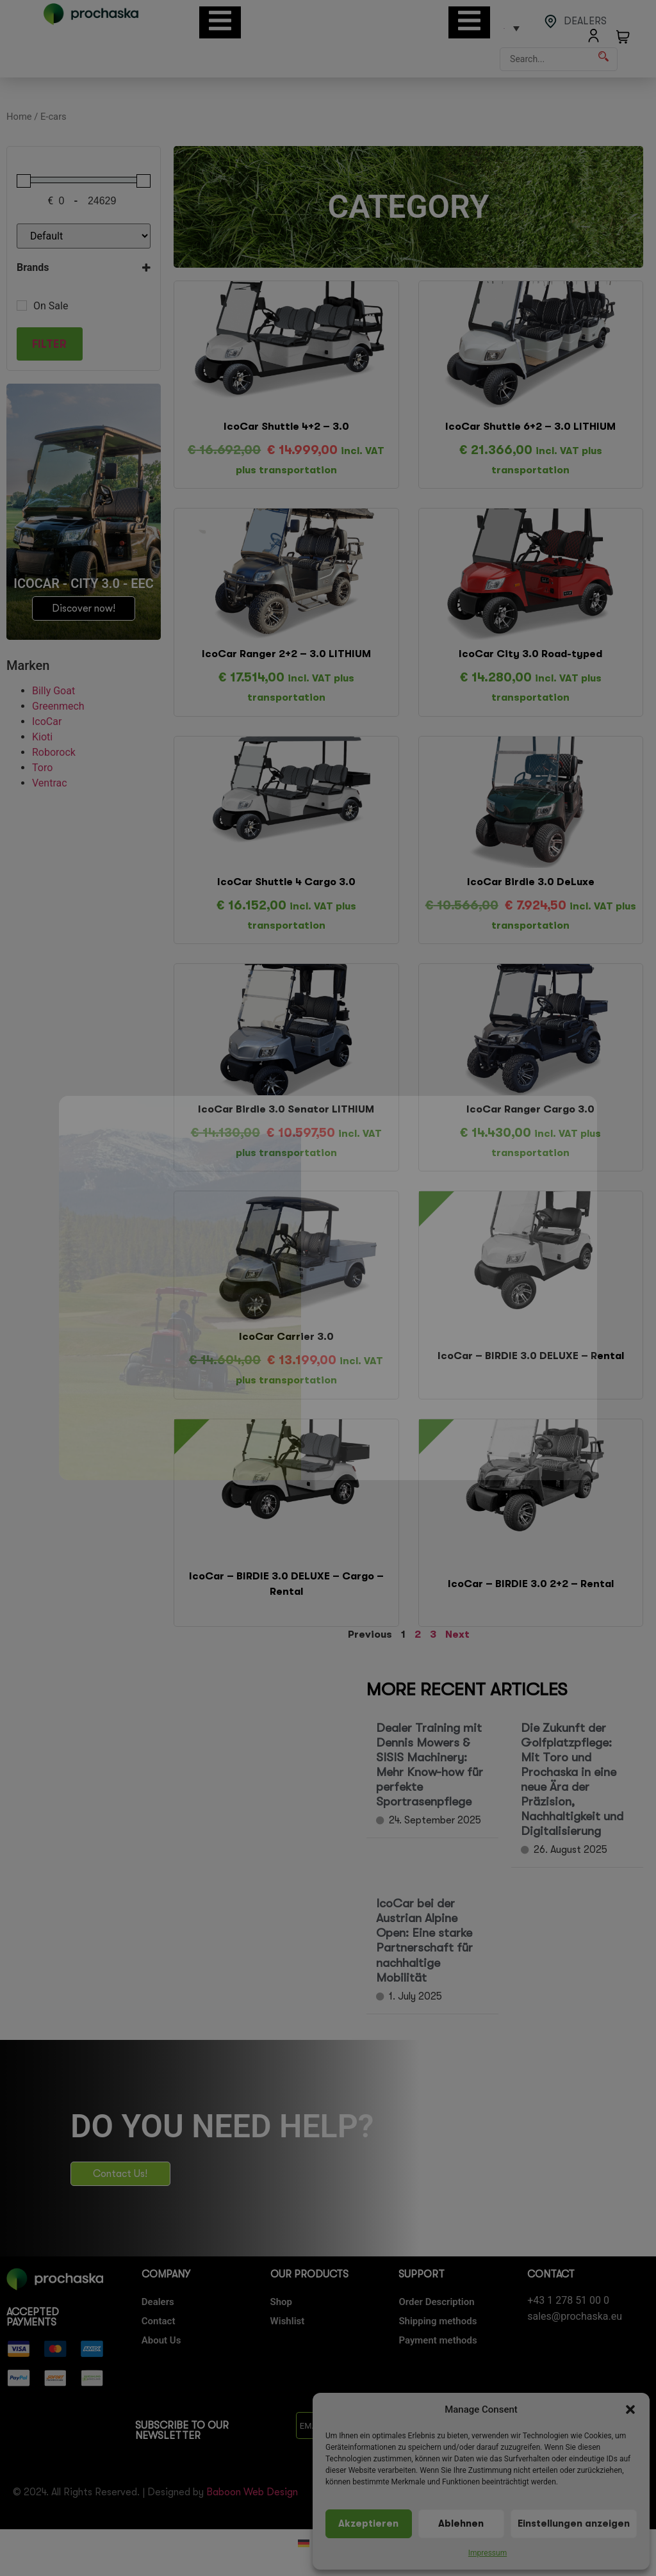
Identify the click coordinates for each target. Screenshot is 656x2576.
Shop (281, 2302)
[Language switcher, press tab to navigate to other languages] (511, 28)
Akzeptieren (368, 2523)
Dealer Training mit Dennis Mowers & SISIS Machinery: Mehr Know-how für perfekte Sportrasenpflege (429, 1765)
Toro (42, 768)
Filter (49, 344)
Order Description (436, 2302)
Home (19, 116)
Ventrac (49, 783)
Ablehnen (461, 2523)
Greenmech (58, 706)
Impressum (487, 2552)
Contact (159, 2321)
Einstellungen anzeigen (574, 2523)
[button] (630, 2409)
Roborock (54, 752)
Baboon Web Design (252, 2492)
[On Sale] (22, 305)
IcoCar (47, 721)
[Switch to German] (303, 2543)
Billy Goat (53, 691)
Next (457, 1634)
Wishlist (287, 2321)
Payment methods (437, 2340)
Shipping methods (437, 2321)
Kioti (42, 737)
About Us (161, 2340)
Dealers (158, 2302)
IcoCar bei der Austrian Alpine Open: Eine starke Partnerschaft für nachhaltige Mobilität (424, 1940)
